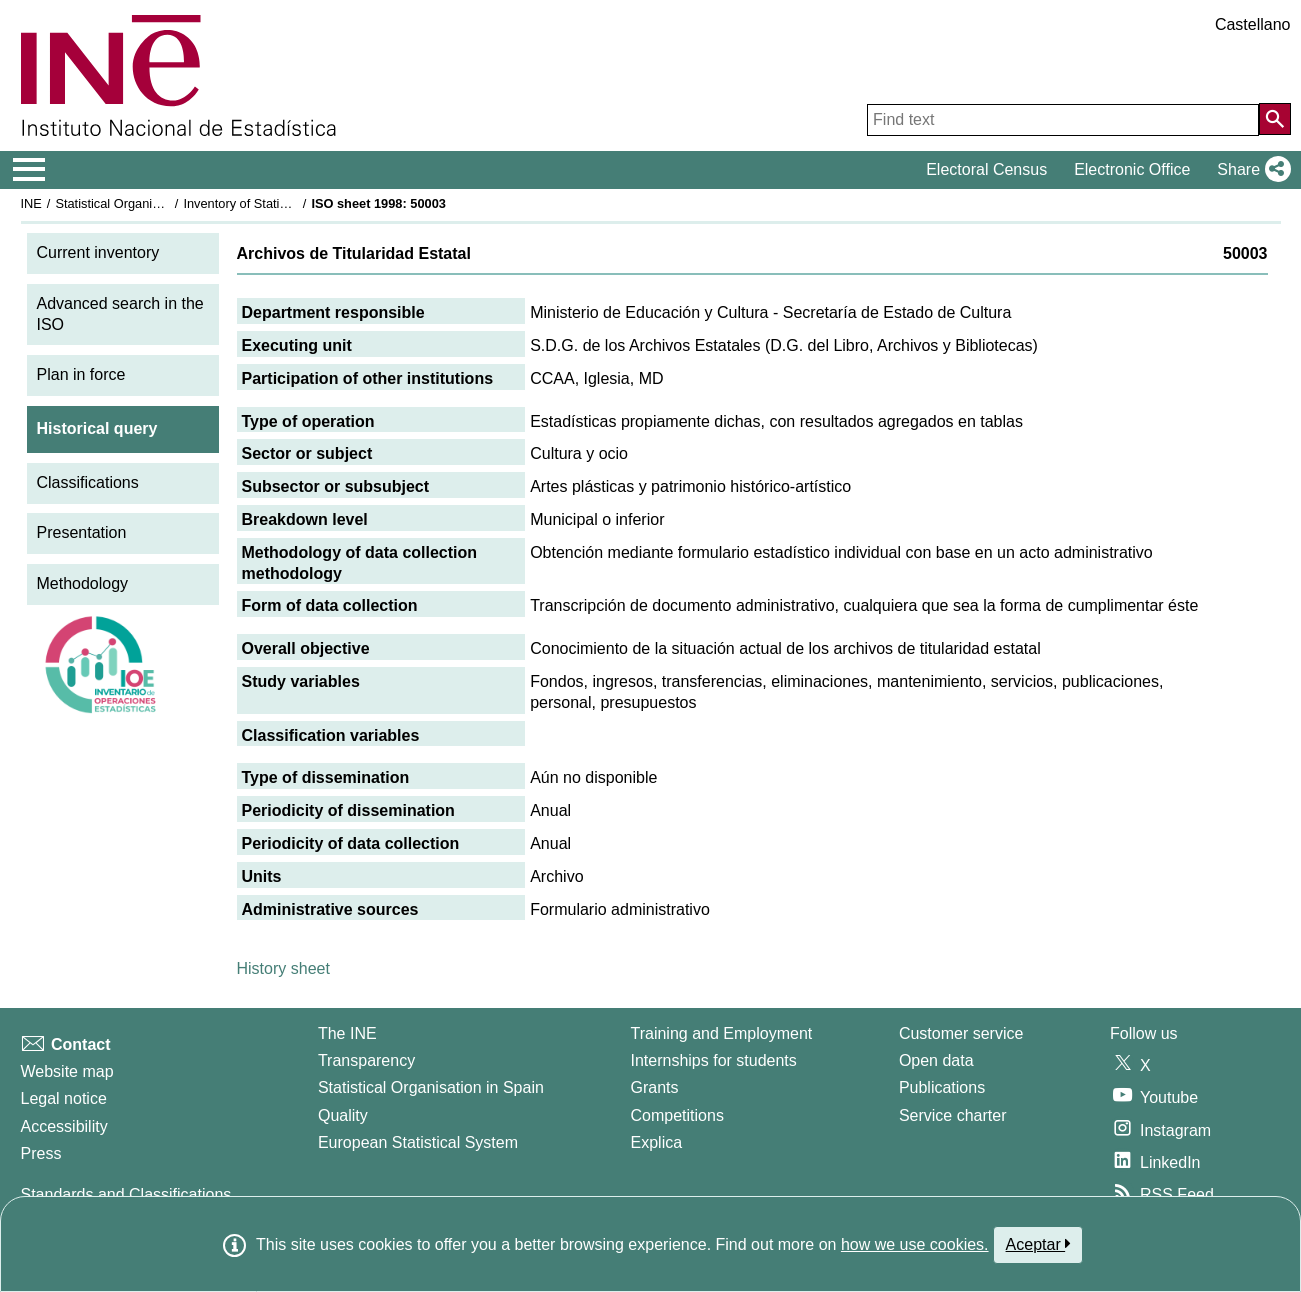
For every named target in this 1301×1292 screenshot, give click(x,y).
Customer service (961, 1033)
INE (31, 203)
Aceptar (1038, 1244)
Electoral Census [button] (986, 169)
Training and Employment (722, 1033)
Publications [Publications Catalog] (942, 1087)
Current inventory (98, 252)
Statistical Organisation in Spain (145, 203)
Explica (657, 1142)
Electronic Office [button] (1132, 169)
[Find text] (1063, 120)
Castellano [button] (1253, 24)
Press (41, 1153)
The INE (347, 1033)
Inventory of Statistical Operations (278, 203)
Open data (936, 1060)
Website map (67, 1071)
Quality (343, 1115)
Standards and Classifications (126, 1194)
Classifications (88, 482)
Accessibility (64, 1126)
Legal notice (64, 1098)
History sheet (283, 968)
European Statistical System (418, 1142)
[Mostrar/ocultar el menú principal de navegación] (29, 170)
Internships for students (714, 1060)
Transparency (366, 1060)
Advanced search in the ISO (120, 314)
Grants (655, 1087)
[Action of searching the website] (1275, 119)
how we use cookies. (915, 1244)
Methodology (83, 583)
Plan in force (81, 374)
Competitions (677, 1115)
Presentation (82, 532)
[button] (1249, 170)
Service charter (953, 1115)
